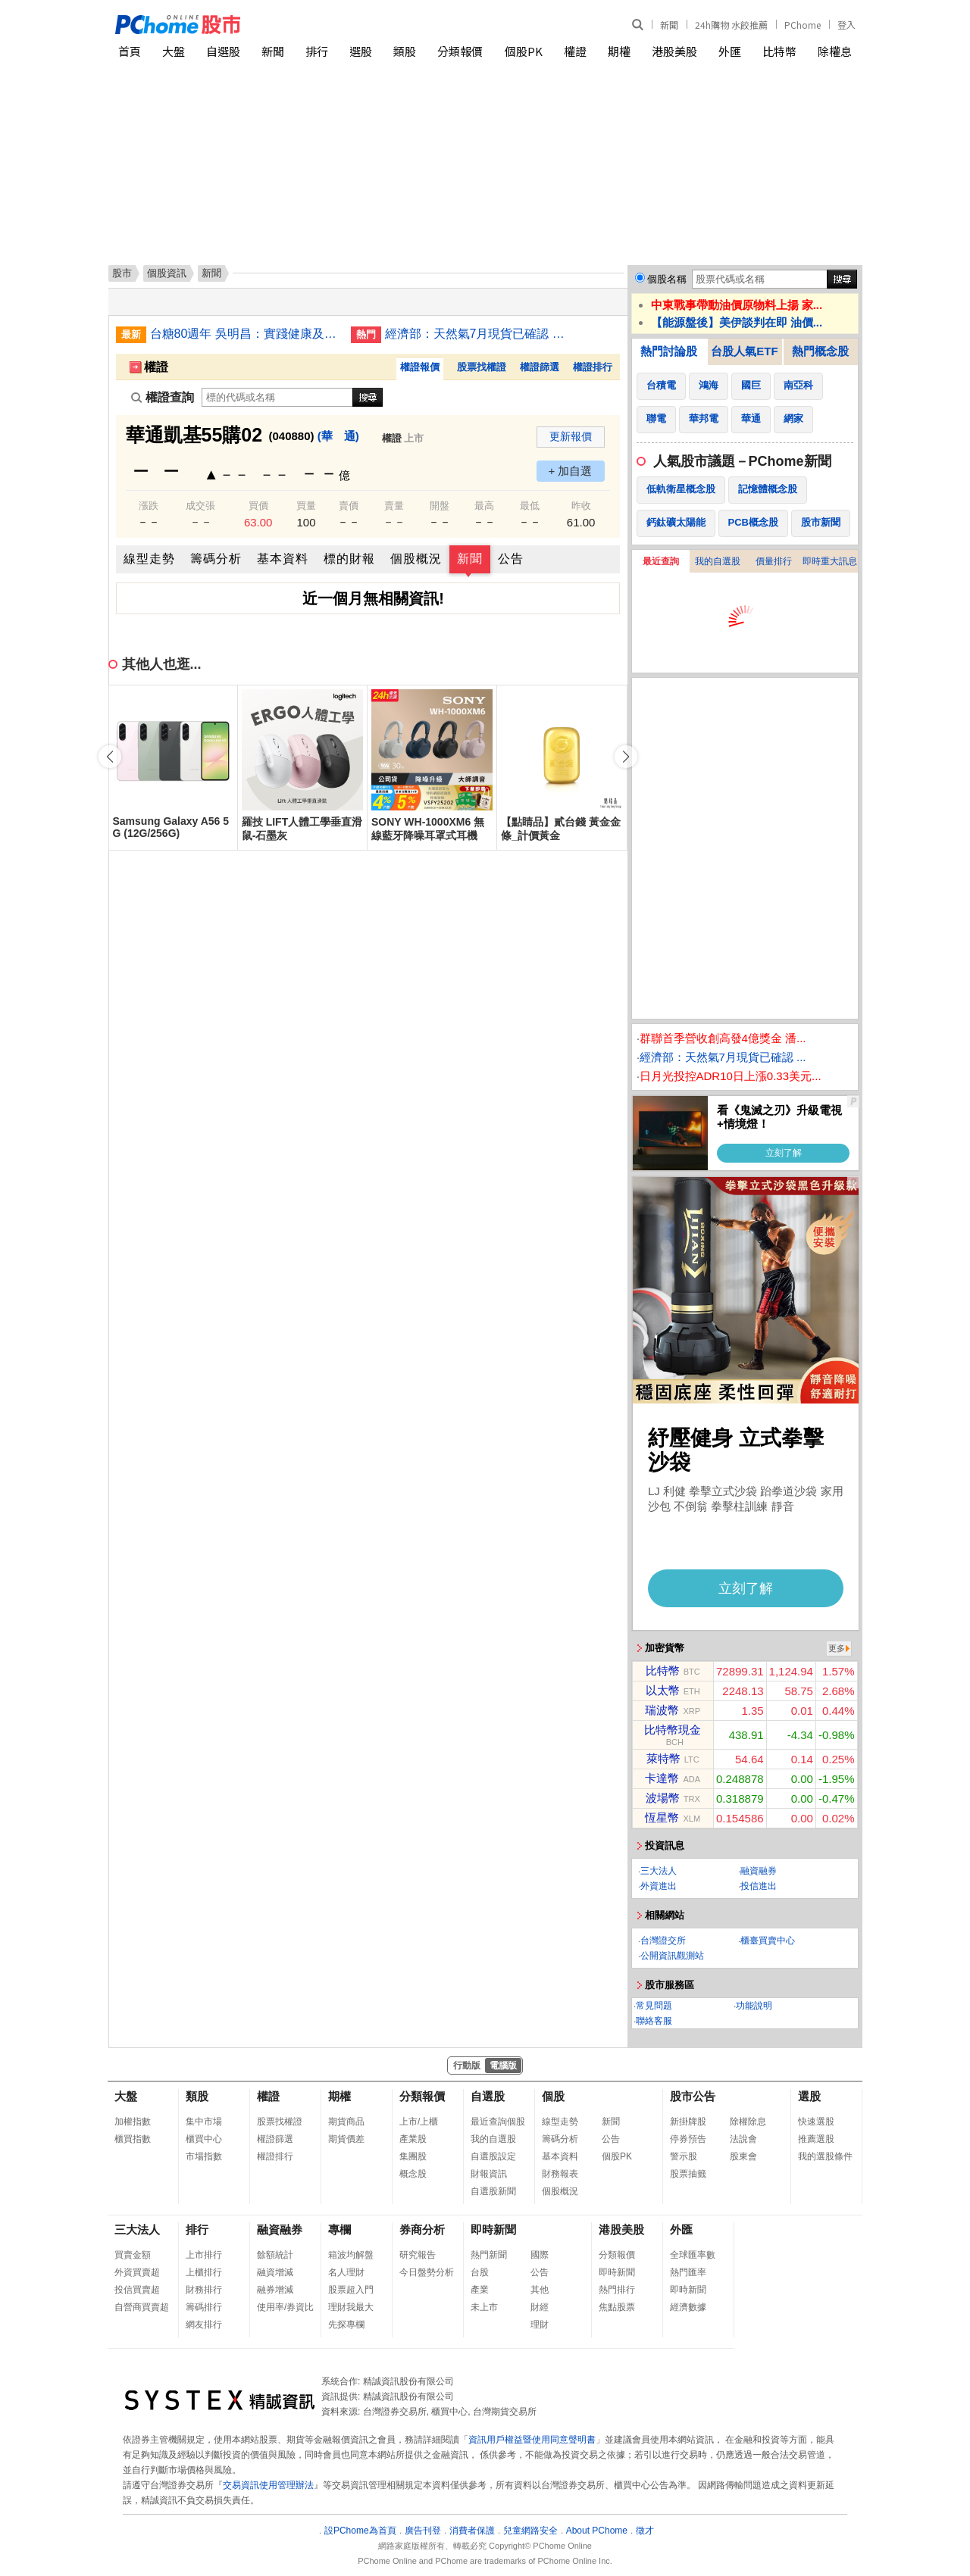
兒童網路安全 (530, 2530)
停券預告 (688, 2139)
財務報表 (560, 2174)
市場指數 (204, 2156)
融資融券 (758, 1871)
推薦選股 (816, 2139)
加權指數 (132, 2121)
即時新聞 (493, 2229)
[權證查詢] (277, 397)
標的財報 (349, 558)
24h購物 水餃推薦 (731, 24)
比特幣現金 (672, 1729)
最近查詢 (661, 561)
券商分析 (422, 2229)
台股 (480, 2272)
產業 (480, 2289)
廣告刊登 (423, 2530)
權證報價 (420, 367)
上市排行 (204, 2255)
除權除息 (748, 2121)
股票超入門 (351, 2289)
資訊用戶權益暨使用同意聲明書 (532, 2439)
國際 (539, 2255)
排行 (316, 51)
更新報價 (570, 436)
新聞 (669, 24)
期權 (619, 51)
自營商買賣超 (141, 2307)
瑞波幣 (662, 1709)
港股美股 (674, 51)
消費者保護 (472, 2530)
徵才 (645, 2530)
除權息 (835, 51)
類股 (404, 51)
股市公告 (692, 2096)
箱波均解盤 (351, 2255)
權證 (575, 51)
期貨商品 (346, 2121)
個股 (553, 2096)
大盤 (173, 51)
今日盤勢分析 (426, 2272)
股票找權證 (481, 367)
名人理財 (346, 2272)
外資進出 (658, 1886)
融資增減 (275, 2272)
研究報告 (417, 2255)
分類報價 (460, 51)
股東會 (743, 2156)
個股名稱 (667, 279)
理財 (539, 2324)
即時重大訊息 (830, 561)
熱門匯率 (688, 2272)
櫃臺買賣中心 (767, 1940)
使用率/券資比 (285, 2307)
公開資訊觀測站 (672, 1955)
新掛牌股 (688, 2121)
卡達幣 (662, 1778)
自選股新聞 (493, 2191)
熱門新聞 (489, 2255)
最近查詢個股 (498, 2121)
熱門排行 (617, 2289)
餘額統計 (275, 2255)
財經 (539, 2307)
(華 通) (338, 435)
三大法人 (658, 1871)
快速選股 (816, 2121)
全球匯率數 (692, 2255)
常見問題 (654, 2005)
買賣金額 (132, 2255)
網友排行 (204, 2324)
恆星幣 (662, 1817)
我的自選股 (717, 561)
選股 (360, 51)
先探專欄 (346, 2324)
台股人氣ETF (744, 351)
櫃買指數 (132, 2139)
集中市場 (204, 2121)
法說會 (743, 2139)
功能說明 (754, 2005)
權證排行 (592, 367)
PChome (802, 24)
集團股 (413, 2156)
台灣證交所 (663, 1940)
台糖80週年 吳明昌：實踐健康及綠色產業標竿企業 (245, 333)
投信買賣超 (137, 2289)
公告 (511, 558)
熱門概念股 (820, 351)
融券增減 (275, 2289)
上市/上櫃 (418, 2121)
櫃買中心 (204, 2139)
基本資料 (282, 558)
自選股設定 (493, 2156)
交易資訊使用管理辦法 (268, 2485)
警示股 (683, 2156)
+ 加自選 (571, 470)
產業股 (413, 2139)
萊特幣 (663, 1758)
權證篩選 (539, 367)
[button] (626, 756)
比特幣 (779, 51)
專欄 (339, 2229)
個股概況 (416, 558)
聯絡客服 (654, 2021)
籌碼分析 (216, 558)
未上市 (484, 2307)
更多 (836, 1648)
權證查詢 (162, 397)
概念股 (413, 2174)
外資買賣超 (137, 2272)
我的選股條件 (825, 2156)
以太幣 (663, 1690)
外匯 (729, 51)
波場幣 (663, 1797)
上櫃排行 (204, 2272)
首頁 (129, 51)
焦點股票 (617, 2307)
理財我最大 (351, 2307)
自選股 (223, 51)
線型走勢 (149, 558)
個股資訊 (166, 273)
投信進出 (758, 1886)
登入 (846, 24)
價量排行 (774, 561)
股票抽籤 (688, 2174)
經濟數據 (688, 2307)
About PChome (596, 2530)
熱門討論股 (668, 351)
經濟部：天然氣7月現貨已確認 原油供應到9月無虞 (479, 333)
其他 (539, 2289)
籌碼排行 (204, 2307)
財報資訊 (489, 2174)
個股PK (524, 51)
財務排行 (204, 2289)
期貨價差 (346, 2139)
